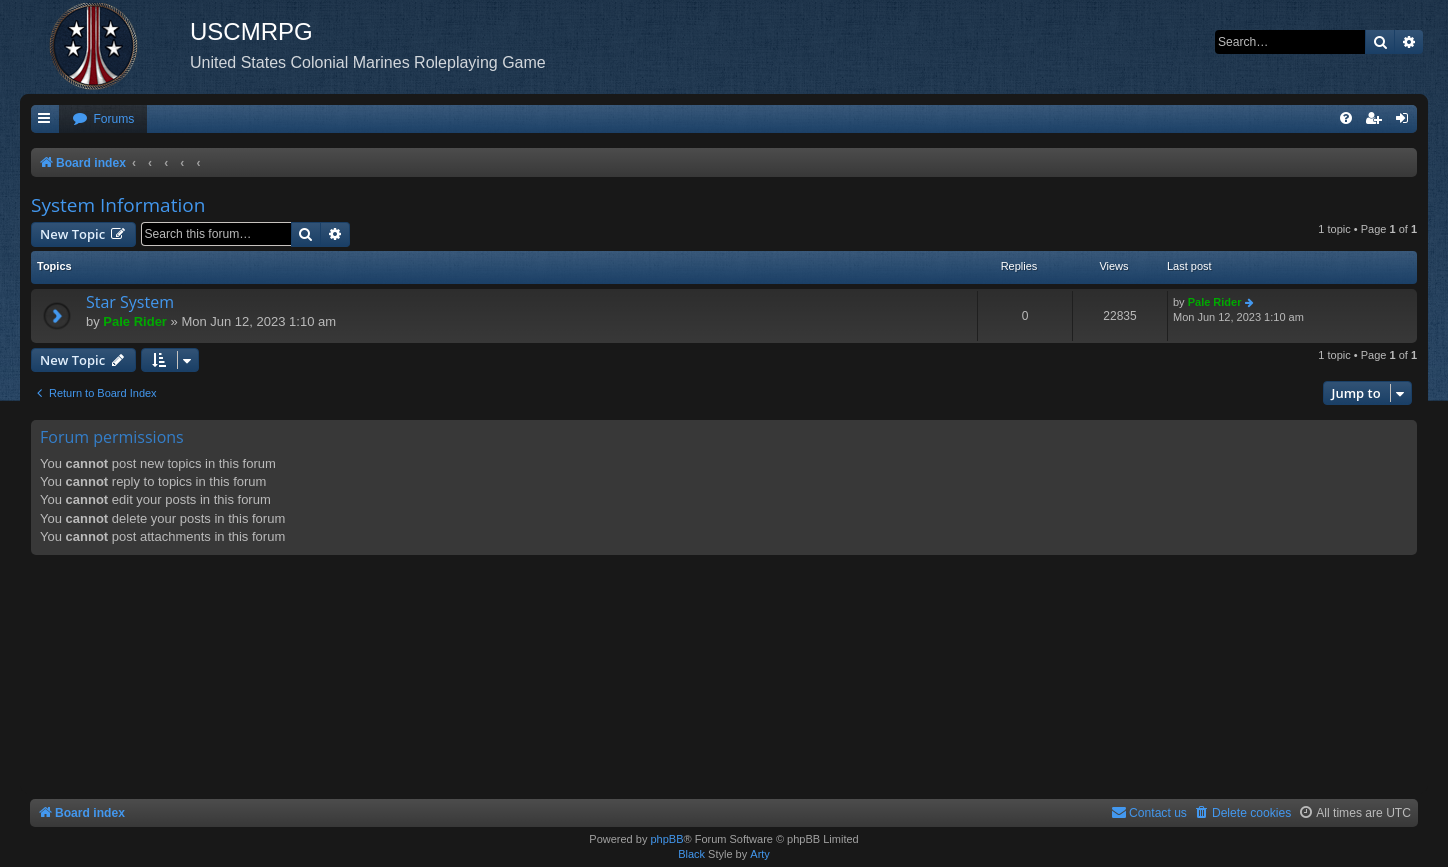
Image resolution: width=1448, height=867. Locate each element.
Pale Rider (135, 321)
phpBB (666, 839)
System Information (118, 205)
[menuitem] (103, 119)
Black (691, 854)
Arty (760, 854)
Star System (130, 302)
